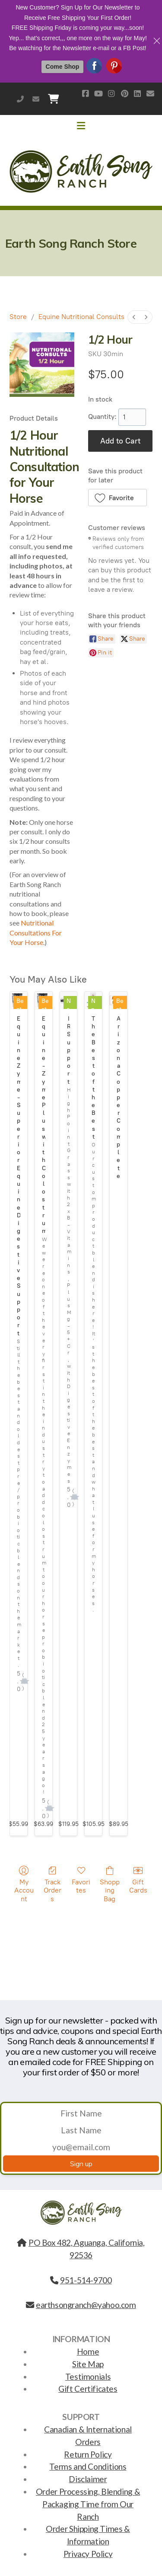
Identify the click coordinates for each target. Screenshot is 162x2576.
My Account (24, 1883)
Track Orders (52, 1883)
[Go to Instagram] (111, 93)
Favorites (81, 1879)
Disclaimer (88, 2479)
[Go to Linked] (137, 93)
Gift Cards (138, 1879)
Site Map (88, 2364)
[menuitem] (134, 317)
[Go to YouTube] (98, 93)
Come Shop (62, 66)
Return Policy (87, 2454)
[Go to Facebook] (85, 93)
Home (88, 2351)
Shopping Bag (110, 1883)
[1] (132, 417)
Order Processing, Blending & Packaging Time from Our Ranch (88, 2504)
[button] (117, 497)
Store (18, 317)
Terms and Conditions (87, 2466)
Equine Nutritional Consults (81, 317)
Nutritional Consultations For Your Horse (36, 932)
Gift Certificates (87, 2389)
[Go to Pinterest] (124, 93)
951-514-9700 (20, 99)
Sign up (81, 2163)
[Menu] (81, 126)
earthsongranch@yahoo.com (35, 99)
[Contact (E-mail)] (150, 93)
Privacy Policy (88, 2554)
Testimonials (88, 2376)
